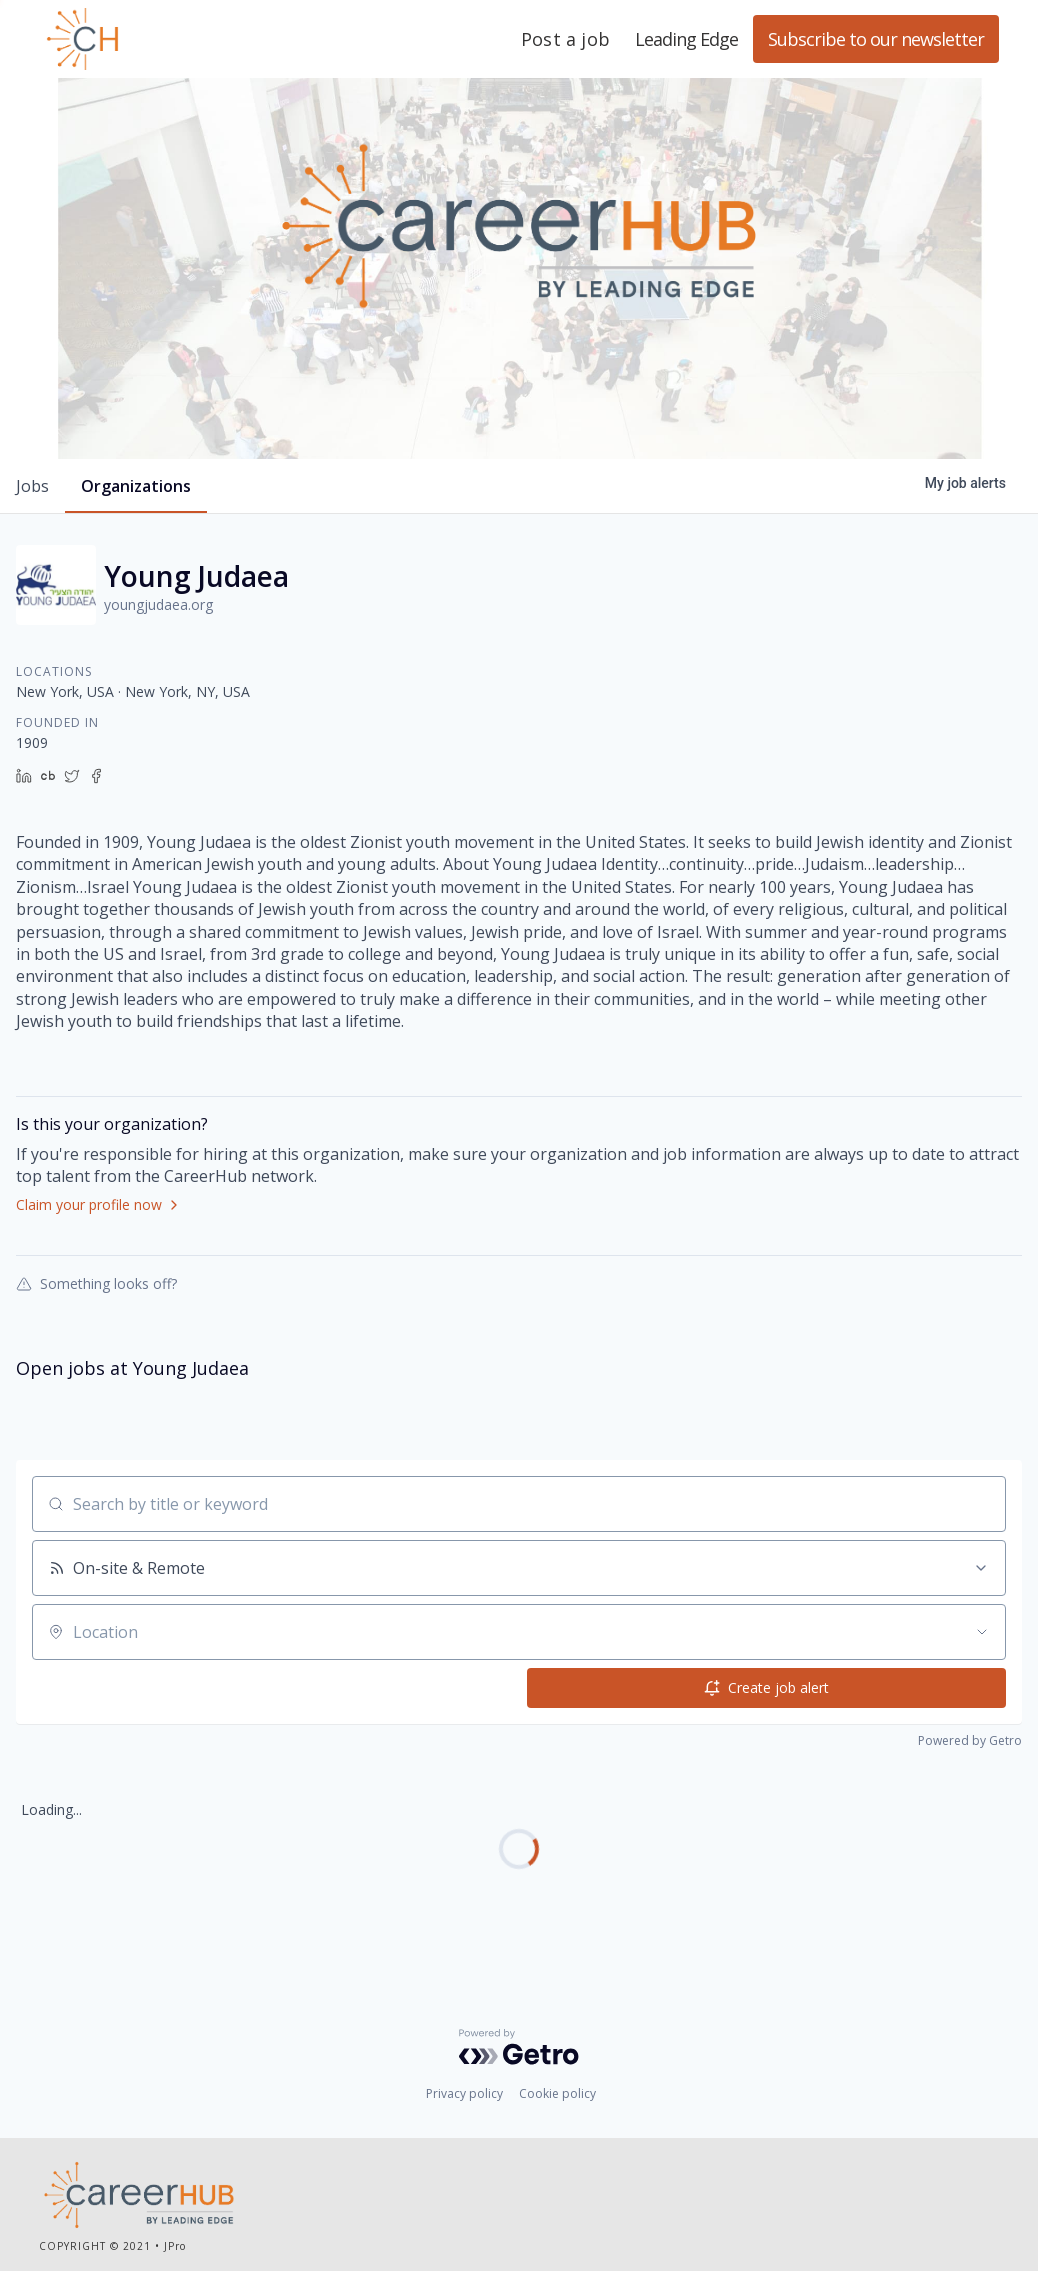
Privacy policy (464, 2093)
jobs (32, 486)
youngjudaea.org (158, 604)
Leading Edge (179, 39)
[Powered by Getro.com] (519, 2047)
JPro (175, 2246)
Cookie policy (557, 2093)
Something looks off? (96, 1283)
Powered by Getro (970, 1740)
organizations (136, 486)
